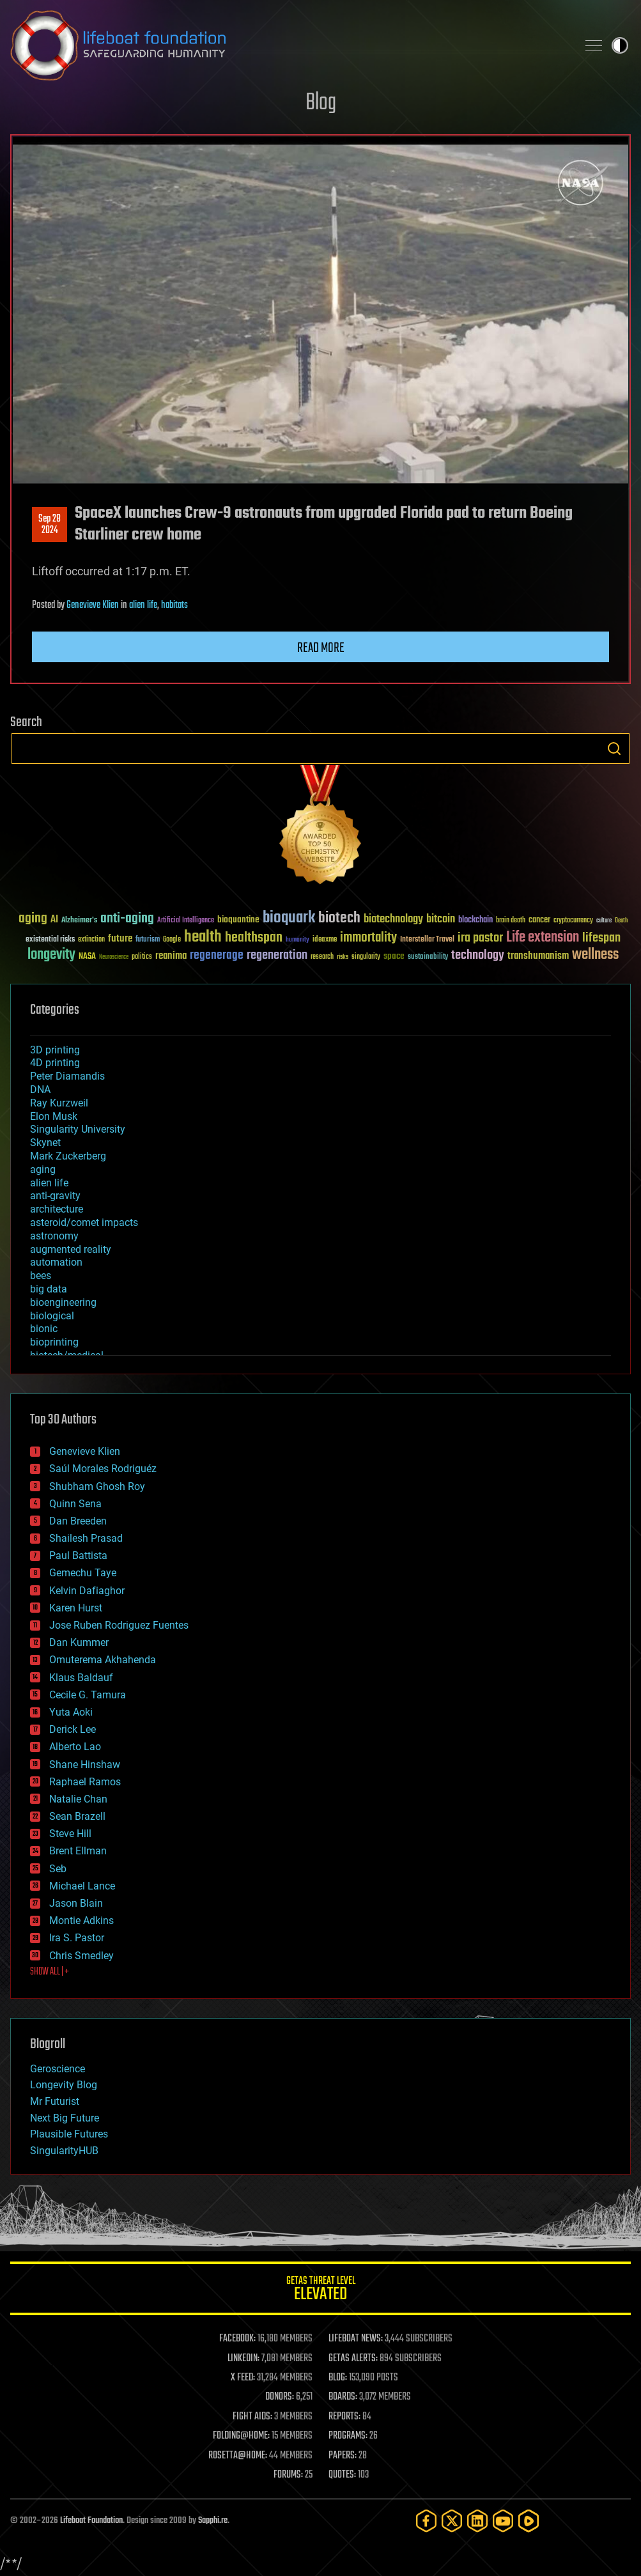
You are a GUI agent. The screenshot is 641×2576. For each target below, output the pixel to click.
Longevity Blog (63, 2085)
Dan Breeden (78, 1521)
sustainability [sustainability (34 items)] (428, 957)
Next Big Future (64, 2118)
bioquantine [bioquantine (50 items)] (238, 919)
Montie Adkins (81, 1920)
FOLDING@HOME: (241, 2436)
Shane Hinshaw (84, 1764)
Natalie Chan (78, 1799)
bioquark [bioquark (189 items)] (289, 918)
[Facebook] (426, 2521)
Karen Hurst (75, 1608)
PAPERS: (342, 2456)
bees (40, 1275)
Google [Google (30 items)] (172, 940)
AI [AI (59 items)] (54, 920)
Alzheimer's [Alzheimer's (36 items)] (79, 921)
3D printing (55, 1050)
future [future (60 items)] (120, 939)
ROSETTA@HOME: (237, 2456)
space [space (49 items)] (394, 955)
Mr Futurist (54, 2101)
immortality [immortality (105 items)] (368, 937)
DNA (40, 1089)
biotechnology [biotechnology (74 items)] (393, 919)
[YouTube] (503, 2521)
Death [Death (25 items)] (621, 920)
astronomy (54, 1236)
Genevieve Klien (92, 605)
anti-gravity (55, 1196)
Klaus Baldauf (81, 1678)
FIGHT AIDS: (252, 2417)
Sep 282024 (49, 524)
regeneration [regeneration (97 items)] (277, 955)
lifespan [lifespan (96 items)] (601, 938)
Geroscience (57, 2069)
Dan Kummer (79, 1642)
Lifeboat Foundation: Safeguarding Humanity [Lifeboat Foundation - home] (288, 45)
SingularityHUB (64, 2151)
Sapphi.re (213, 2520)
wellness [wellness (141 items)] (595, 955)
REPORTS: (344, 2417)
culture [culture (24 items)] (604, 920)
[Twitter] (452, 2521)
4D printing (55, 1063)
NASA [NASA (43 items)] (87, 957)
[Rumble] (528, 2521)
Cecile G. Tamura (87, 1695)
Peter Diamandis (67, 1076)
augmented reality (70, 1249)
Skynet (45, 1143)
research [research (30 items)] (322, 957)
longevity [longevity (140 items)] (51, 955)
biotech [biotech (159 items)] (339, 918)
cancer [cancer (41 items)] (539, 920)
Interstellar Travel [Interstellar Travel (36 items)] (427, 940)
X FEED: (243, 2378)
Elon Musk (53, 1116)
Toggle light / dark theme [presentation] (620, 45)
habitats (174, 605)
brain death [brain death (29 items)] (510, 921)
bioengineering (63, 1302)
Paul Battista (78, 1555)
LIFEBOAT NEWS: (355, 2339)
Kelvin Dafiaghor (87, 1591)
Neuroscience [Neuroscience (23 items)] (113, 957)
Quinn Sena (75, 1504)
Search (614, 748)
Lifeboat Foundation (91, 2520)
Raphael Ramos (85, 1782)
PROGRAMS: (347, 2436)
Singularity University (77, 1129)
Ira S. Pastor (76, 1938)
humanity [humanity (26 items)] (297, 940)
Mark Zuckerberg (68, 1156)
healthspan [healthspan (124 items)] (253, 938)
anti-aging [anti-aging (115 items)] (127, 919)
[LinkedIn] (477, 2521)
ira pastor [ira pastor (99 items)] (480, 938)
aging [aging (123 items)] (33, 919)
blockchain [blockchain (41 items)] (475, 920)
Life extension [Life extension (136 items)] (542, 937)
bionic (44, 1329)
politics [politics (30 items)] (142, 957)
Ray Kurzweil (59, 1103)
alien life (143, 605)
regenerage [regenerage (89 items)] (216, 956)
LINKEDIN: (243, 2358)
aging (43, 1169)
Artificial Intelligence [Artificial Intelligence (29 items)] (185, 921)
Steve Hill (70, 1833)
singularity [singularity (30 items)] (365, 957)
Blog (320, 103)
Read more (320, 648)
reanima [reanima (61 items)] (171, 956)
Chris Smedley (81, 1956)
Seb (57, 1869)
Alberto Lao (75, 1747)
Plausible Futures (69, 2134)
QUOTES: (342, 2475)
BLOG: (337, 2378)
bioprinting (54, 1342)
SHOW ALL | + (49, 1972)
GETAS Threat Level (320, 2290)
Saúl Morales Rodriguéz (103, 1469)
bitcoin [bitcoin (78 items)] (440, 919)
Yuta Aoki (71, 1712)
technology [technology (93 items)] (477, 956)
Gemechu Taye (82, 1573)
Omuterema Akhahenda (102, 1660)
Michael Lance (82, 1886)
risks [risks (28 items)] (342, 957)
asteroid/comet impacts (84, 1222)
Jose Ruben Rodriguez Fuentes (119, 1625)
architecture (56, 1209)
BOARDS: (342, 2397)
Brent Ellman (78, 1851)
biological (52, 1316)
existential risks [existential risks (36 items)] (50, 940)
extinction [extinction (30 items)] (91, 940)
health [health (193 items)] (203, 937)
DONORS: (279, 2397)
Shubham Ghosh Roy (97, 1486)
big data (48, 1289)
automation (56, 1262)
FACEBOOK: (237, 2339)
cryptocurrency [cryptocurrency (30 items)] (573, 921)
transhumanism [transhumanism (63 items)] (538, 956)
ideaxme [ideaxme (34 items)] (325, 940)
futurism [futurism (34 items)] (147, 940)
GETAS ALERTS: (353, 2358)
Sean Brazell (77, 1816)
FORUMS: (288, 2475)
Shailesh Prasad (86, 1538)
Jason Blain (76, 1903)
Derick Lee (72, 1729)
